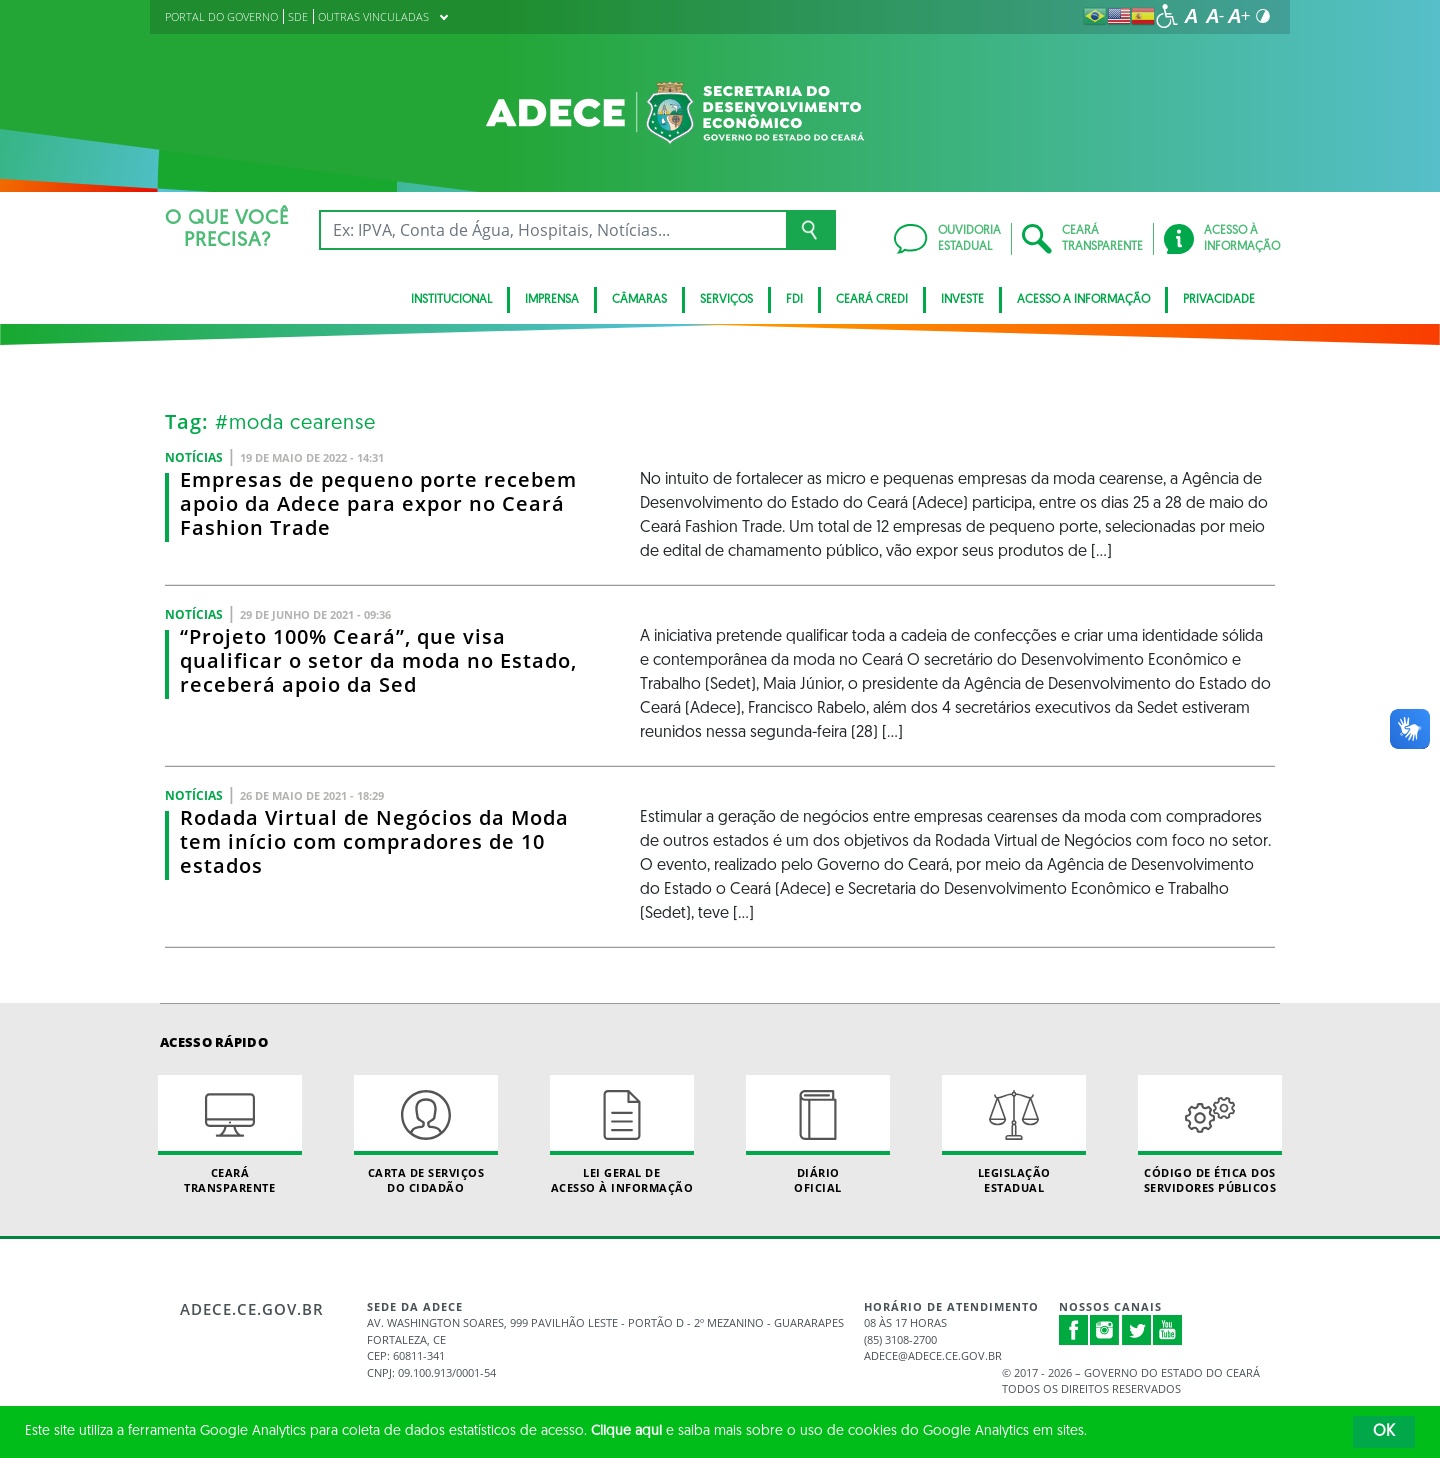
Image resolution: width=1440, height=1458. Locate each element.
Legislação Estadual (1014, 1135)
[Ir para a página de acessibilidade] (1167, 16)
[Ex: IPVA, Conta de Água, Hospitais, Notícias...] (552, 230)
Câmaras (639, 300)
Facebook (1074, 1330)
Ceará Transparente (230, 1135)
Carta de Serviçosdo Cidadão (426, 1135)
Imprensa (552, 300)
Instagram (1105, 1330)
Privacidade (1219, 300)
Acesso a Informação (1083, 300)
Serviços (726, 300)
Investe (962, 300)
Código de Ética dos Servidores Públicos (1210, 1135)
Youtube (1168, 1330)
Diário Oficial (818, 1135)
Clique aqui (626, 1431)
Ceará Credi (872, 300)
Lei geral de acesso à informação (622, 1135)
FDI (794, 300)
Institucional (451, 300)
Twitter (1137, 1330)
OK (1384, 1432)
